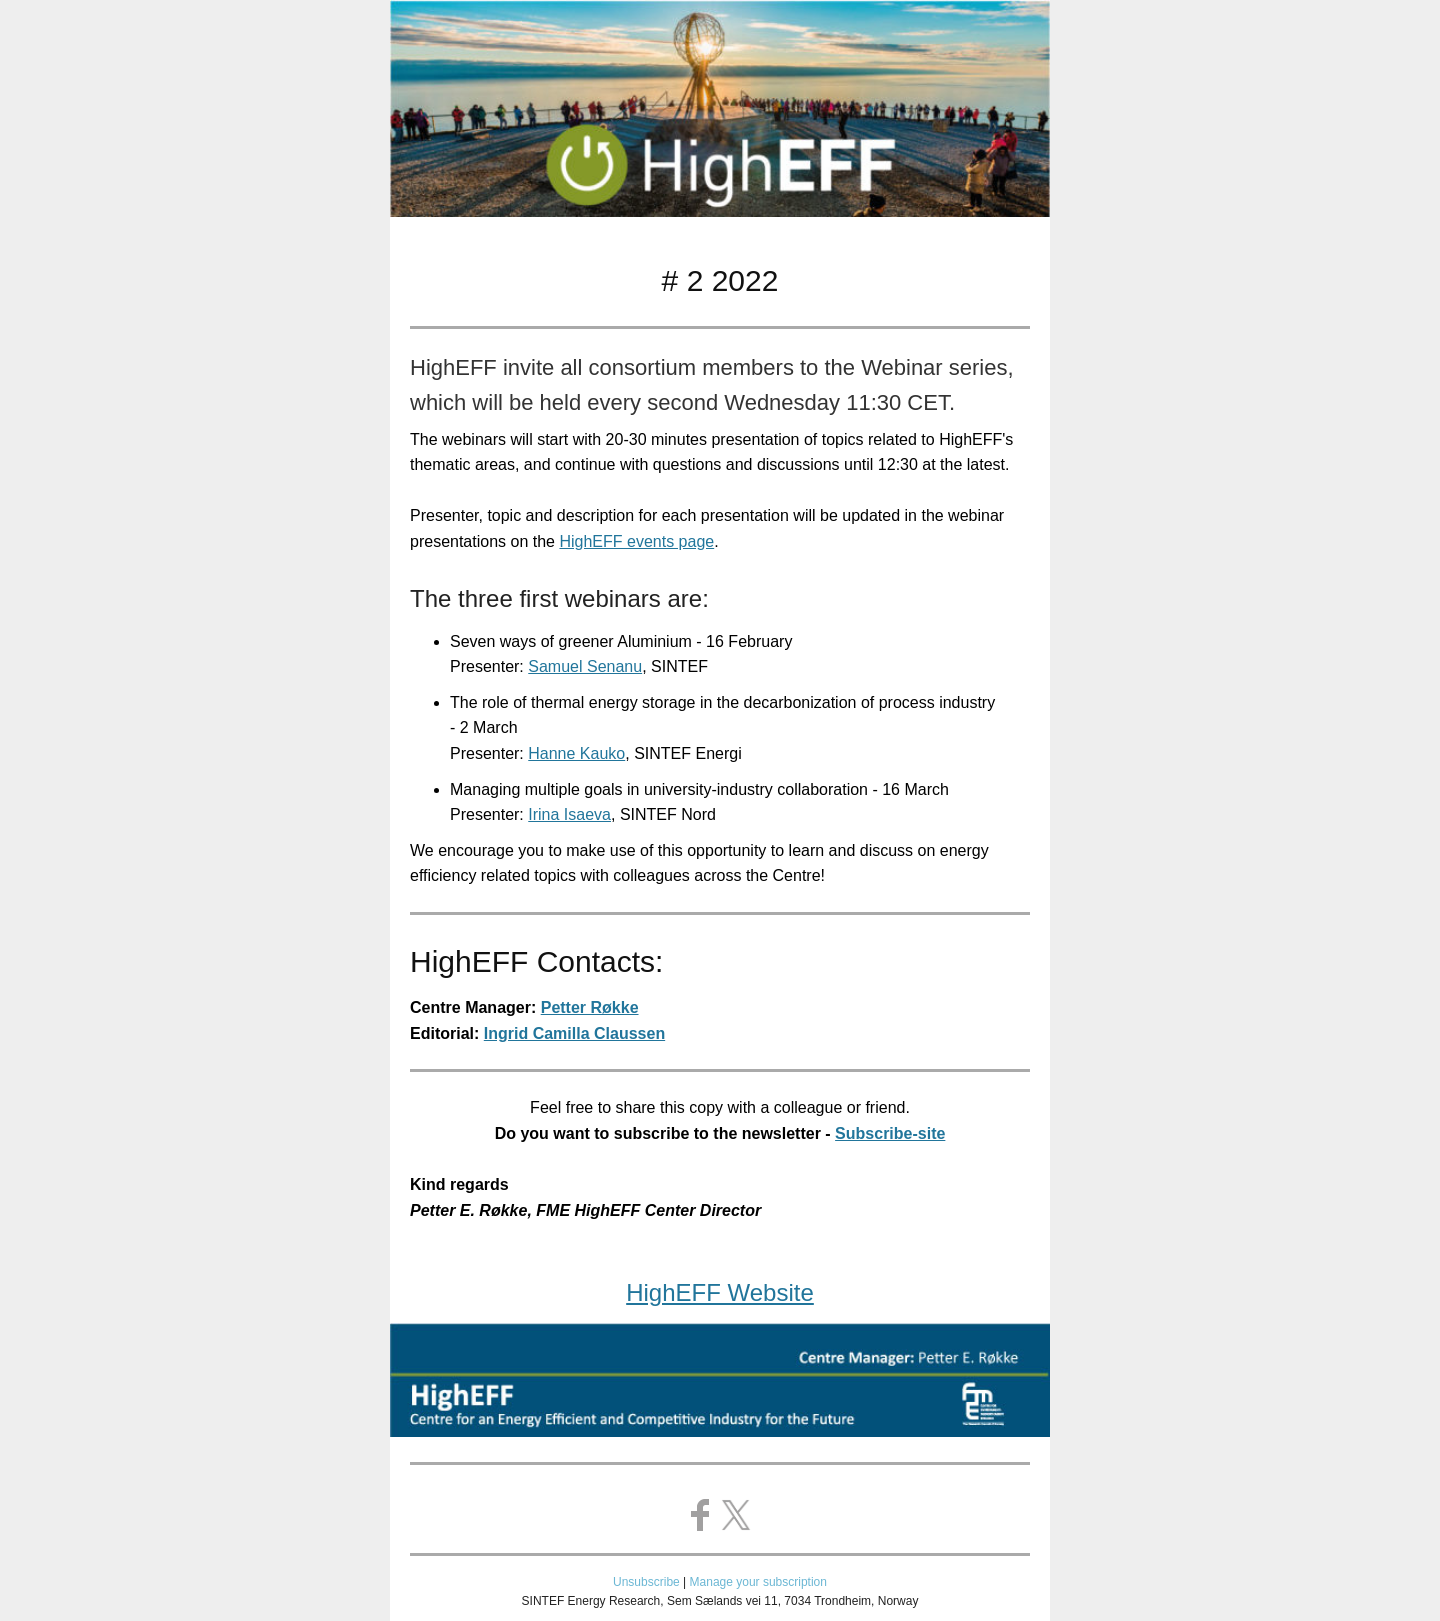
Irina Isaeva (569, 814)
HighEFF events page (636, 541)
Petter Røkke (590, 1007)
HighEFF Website (720, 1292)
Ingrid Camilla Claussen (574, 1033)
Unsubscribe (646, 1582)
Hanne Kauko (576, 753)
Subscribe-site (890, 1133)
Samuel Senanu (585, 666)
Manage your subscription (758, 1582)
